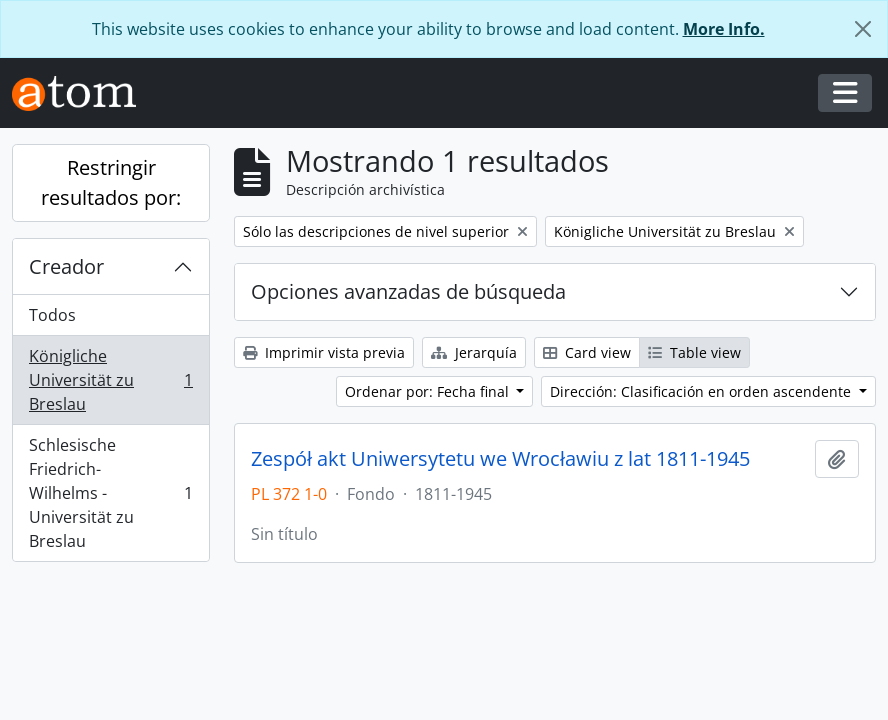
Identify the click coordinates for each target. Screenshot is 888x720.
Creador (66, 266)
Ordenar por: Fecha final (429, 391)
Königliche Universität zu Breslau (110, 380)
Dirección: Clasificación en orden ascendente (702, 391)
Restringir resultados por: (111, 182)
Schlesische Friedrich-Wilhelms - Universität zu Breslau (110, 493)
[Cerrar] (863, 29)
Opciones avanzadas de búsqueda (408, 291)
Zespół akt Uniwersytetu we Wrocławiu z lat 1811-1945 (500, 459)
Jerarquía (474, 352)
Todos (52, 315)
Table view (694, 352)
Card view (587, 352)
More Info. (724, 29)
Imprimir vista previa (324, 352)
